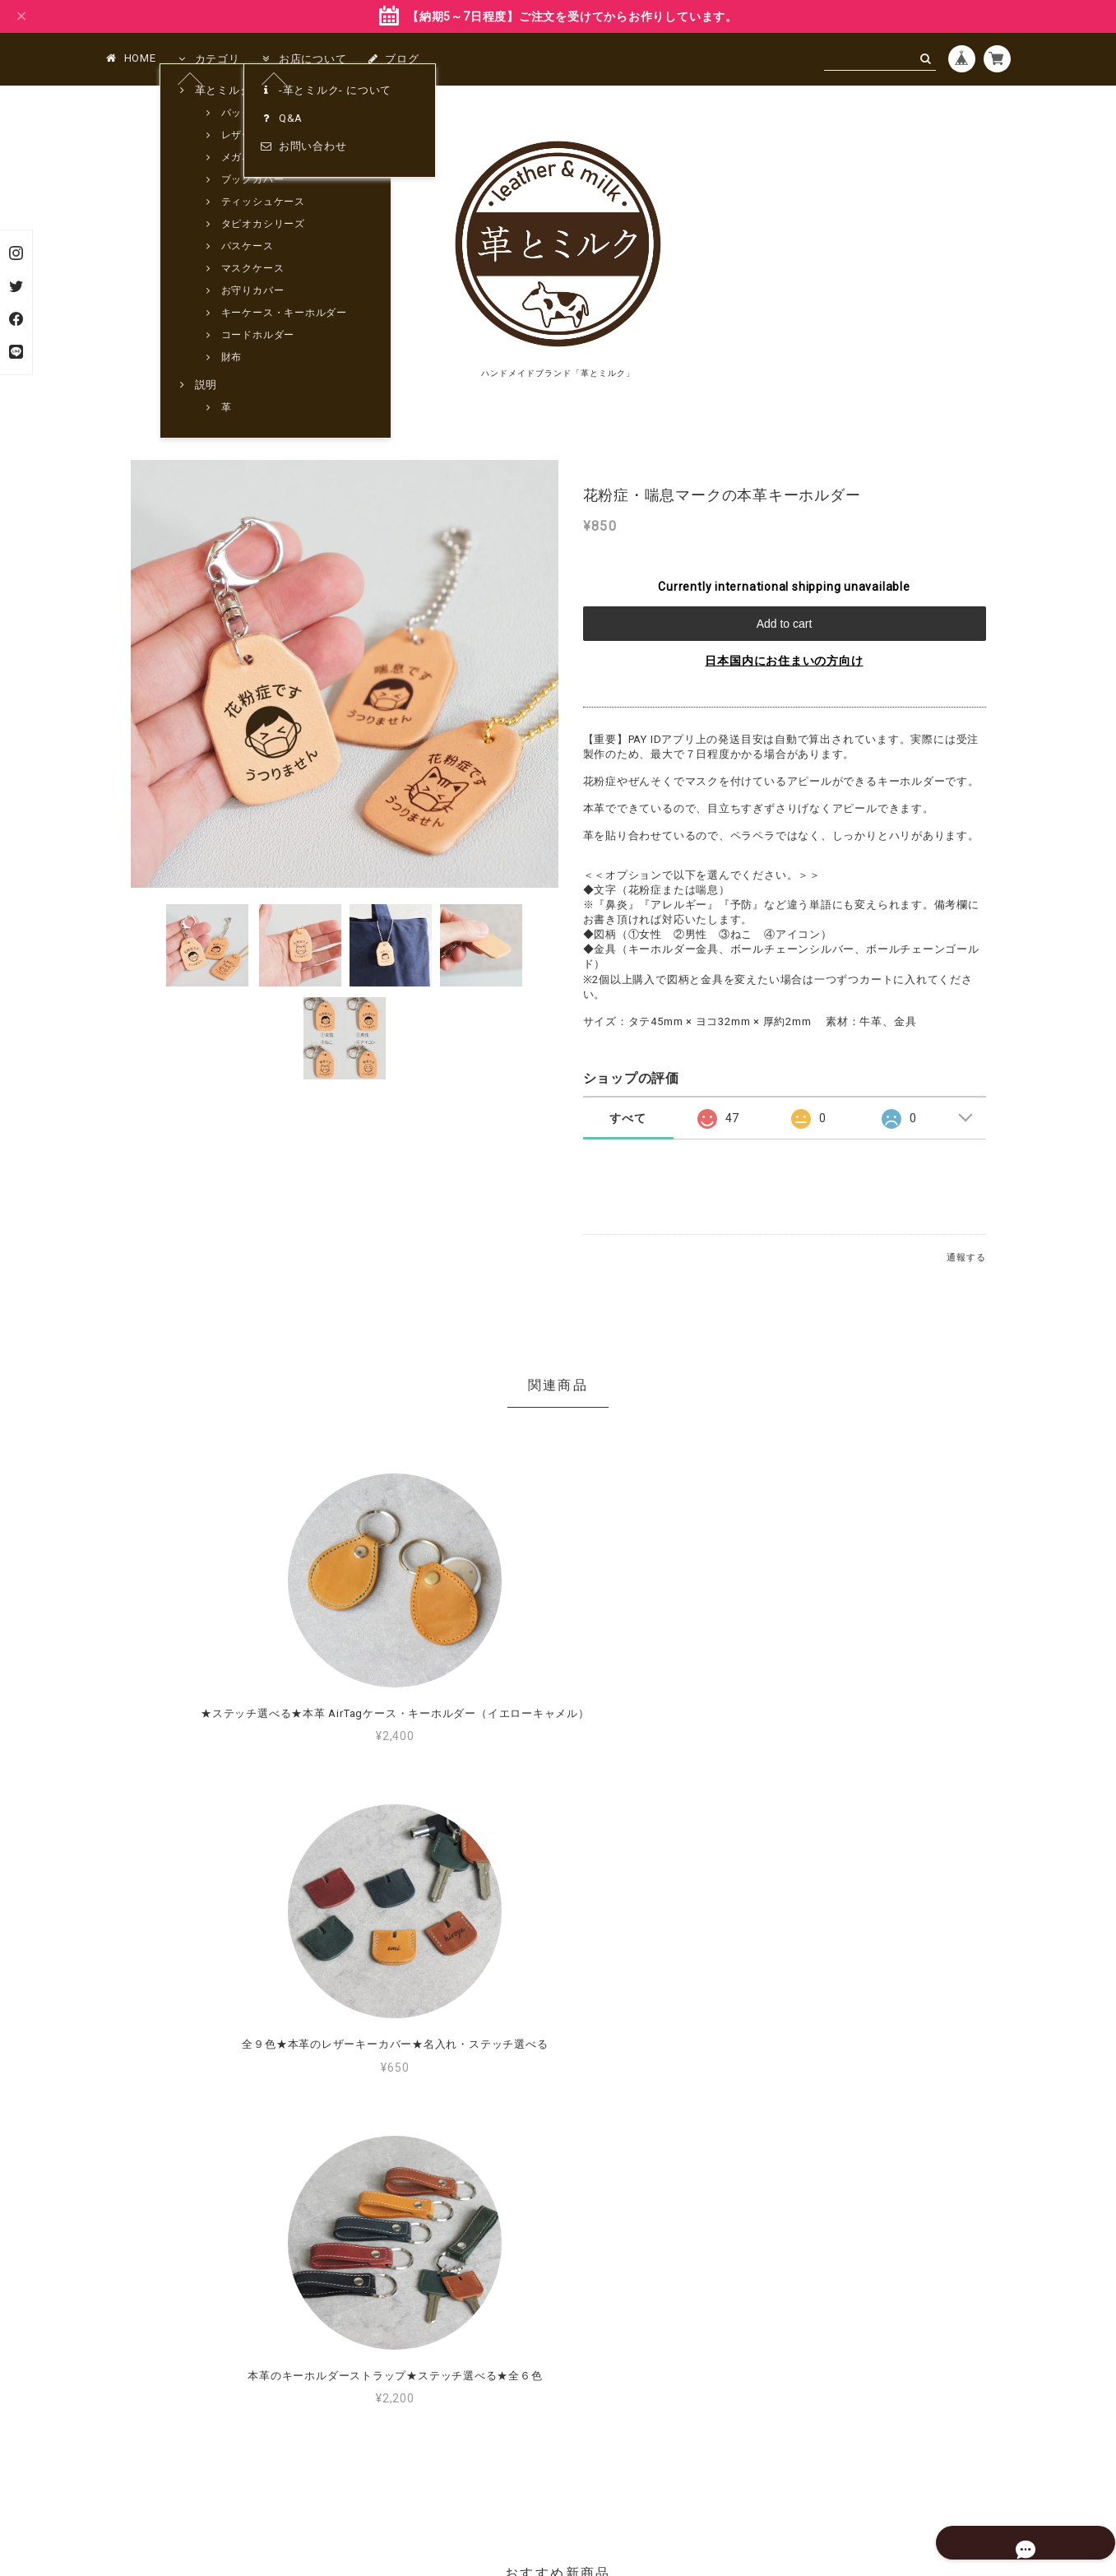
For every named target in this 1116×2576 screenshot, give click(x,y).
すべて (627, 1118)
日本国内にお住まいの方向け (784, 660)
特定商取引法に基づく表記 (611, 2478)
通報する (966, 1257)
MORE (768, 2218)
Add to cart (785, 623)
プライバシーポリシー (478, 2478)
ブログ (393, 59)
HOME (131, 58)
